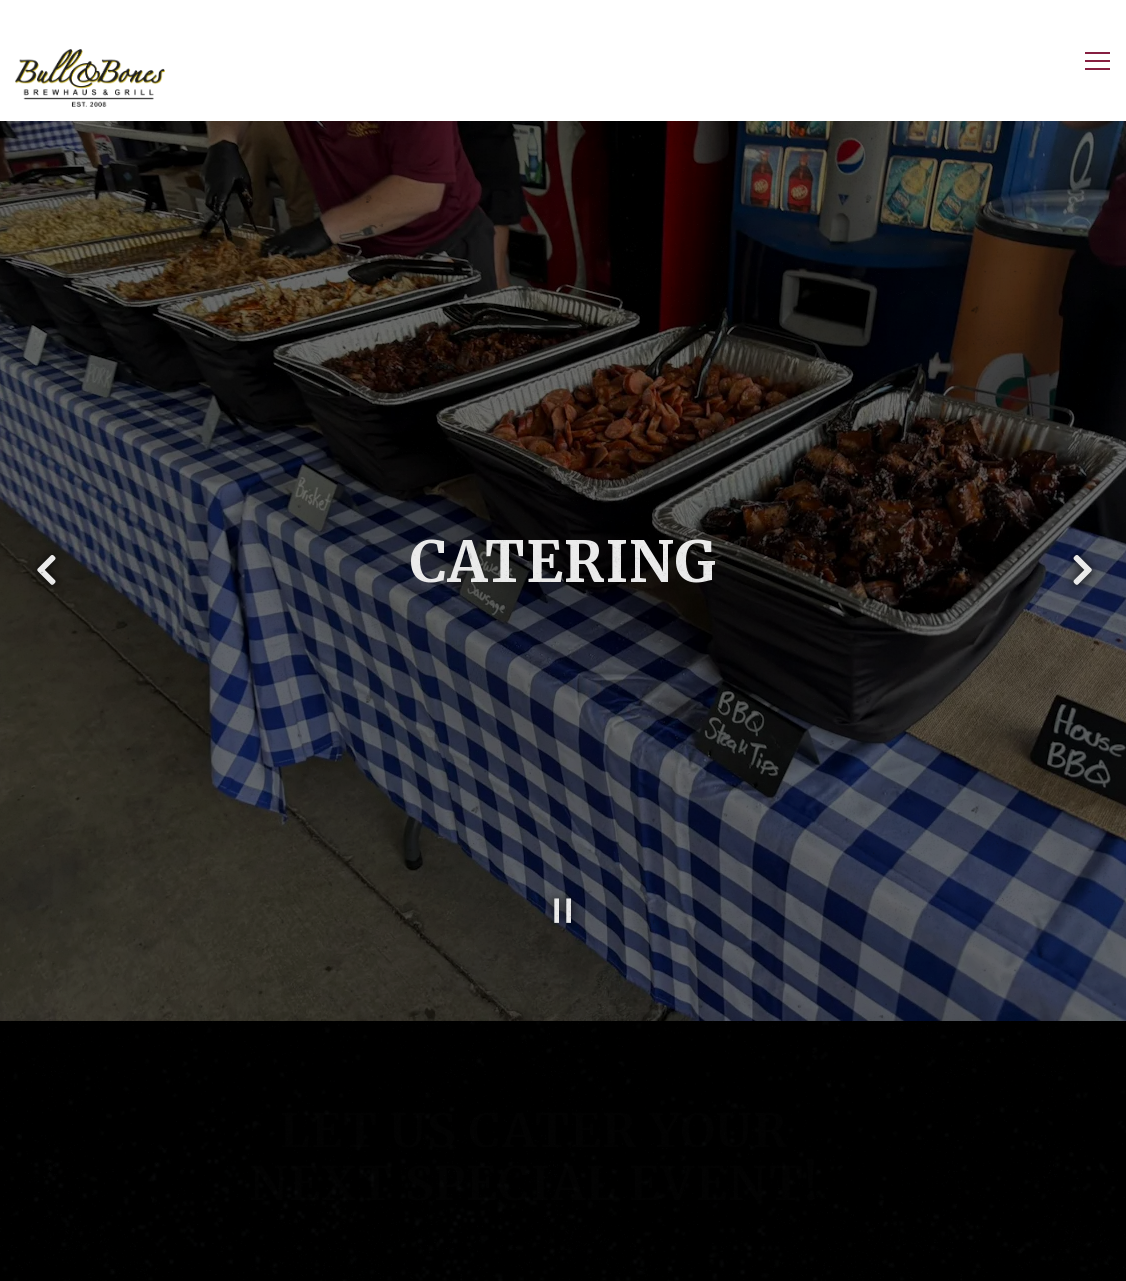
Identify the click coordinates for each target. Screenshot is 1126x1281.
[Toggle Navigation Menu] (1097, 61)
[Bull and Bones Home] (90, 77)
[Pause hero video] (563, 897)
